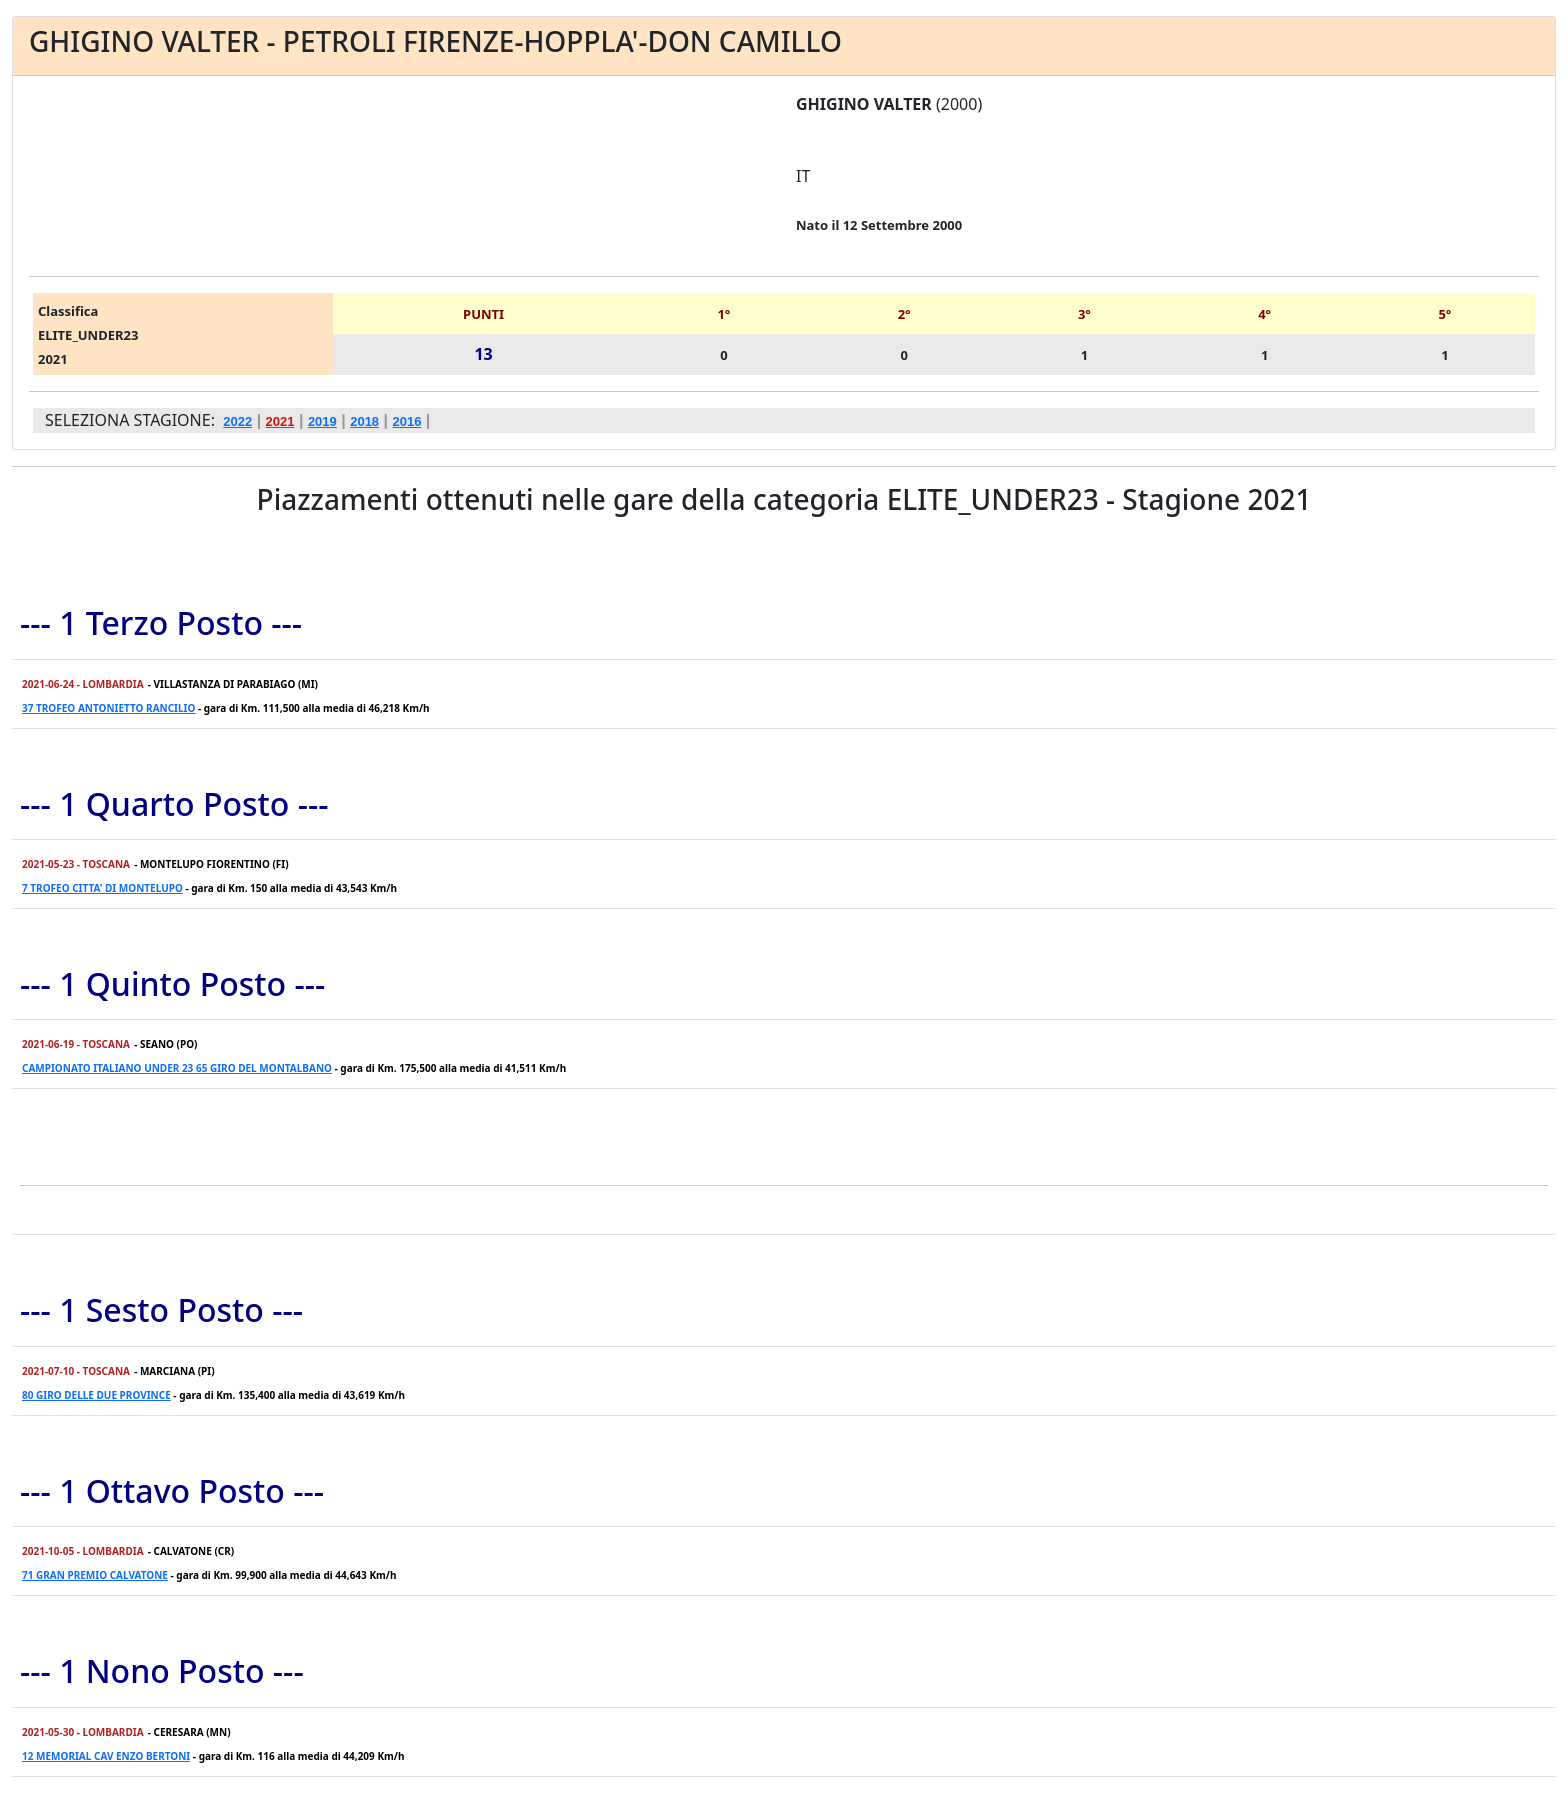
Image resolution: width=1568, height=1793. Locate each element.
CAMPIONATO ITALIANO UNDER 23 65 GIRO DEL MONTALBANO (177, 1068)
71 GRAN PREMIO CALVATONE (95, 1575)
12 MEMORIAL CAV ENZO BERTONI (106, 1756)
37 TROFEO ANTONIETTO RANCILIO (108, 708)
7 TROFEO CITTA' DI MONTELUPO (102, 888)
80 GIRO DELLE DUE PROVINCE (96, 1395)
